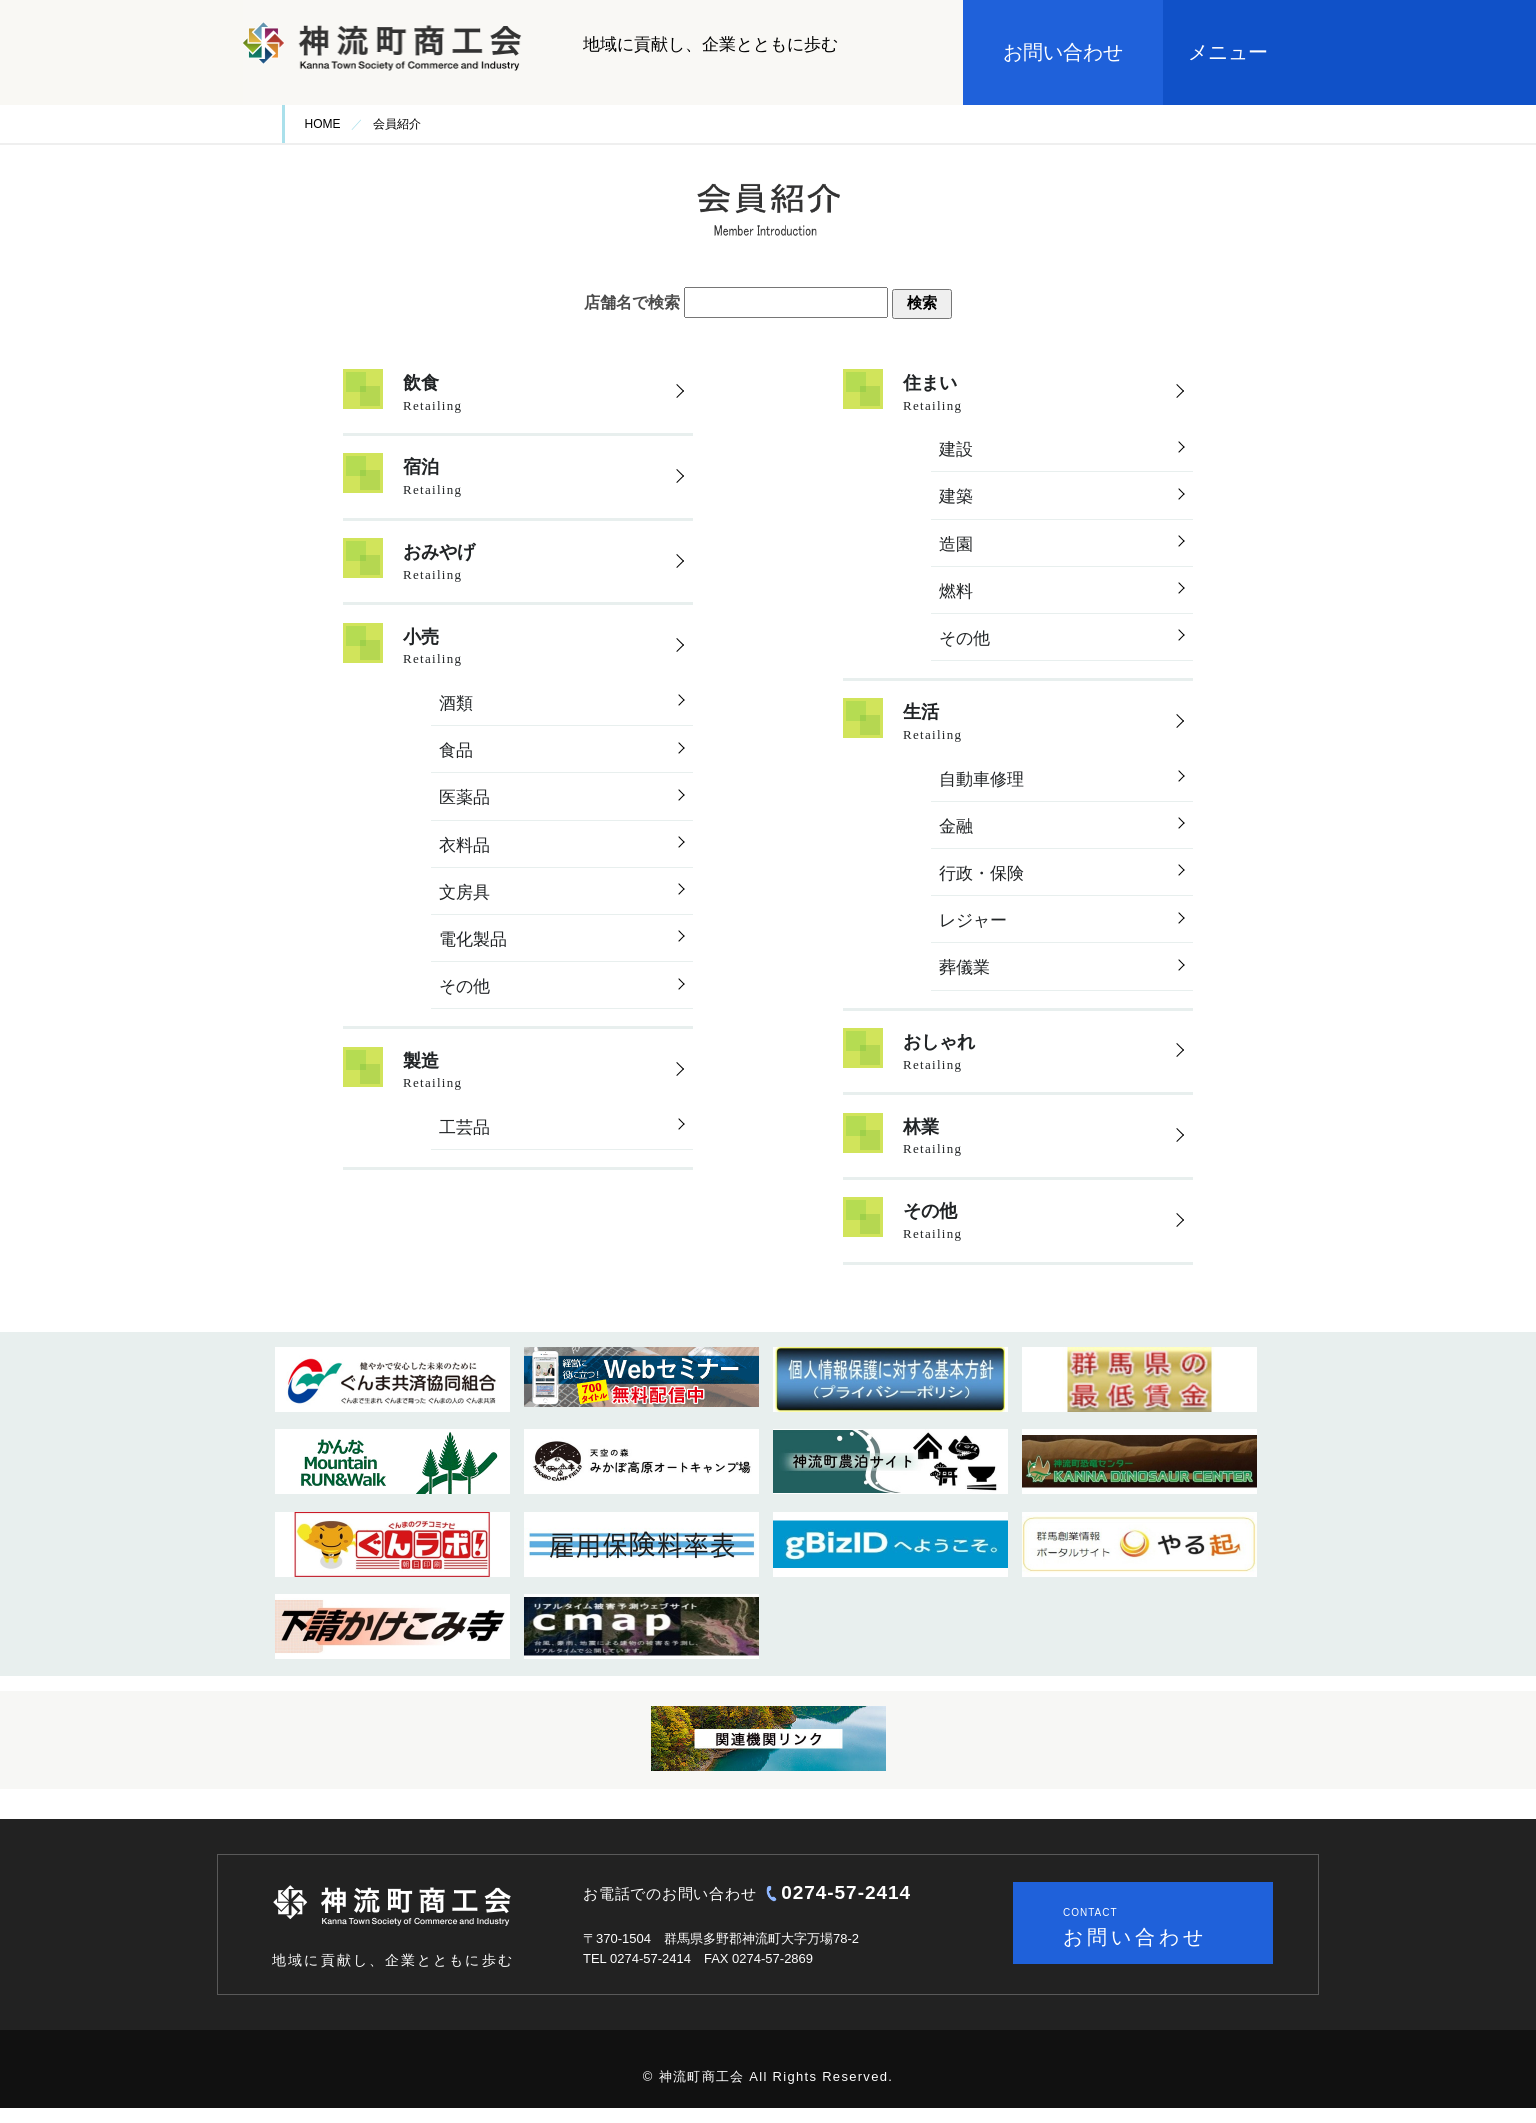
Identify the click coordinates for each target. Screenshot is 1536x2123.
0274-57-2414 (846, 1906)
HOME (323, 124)
